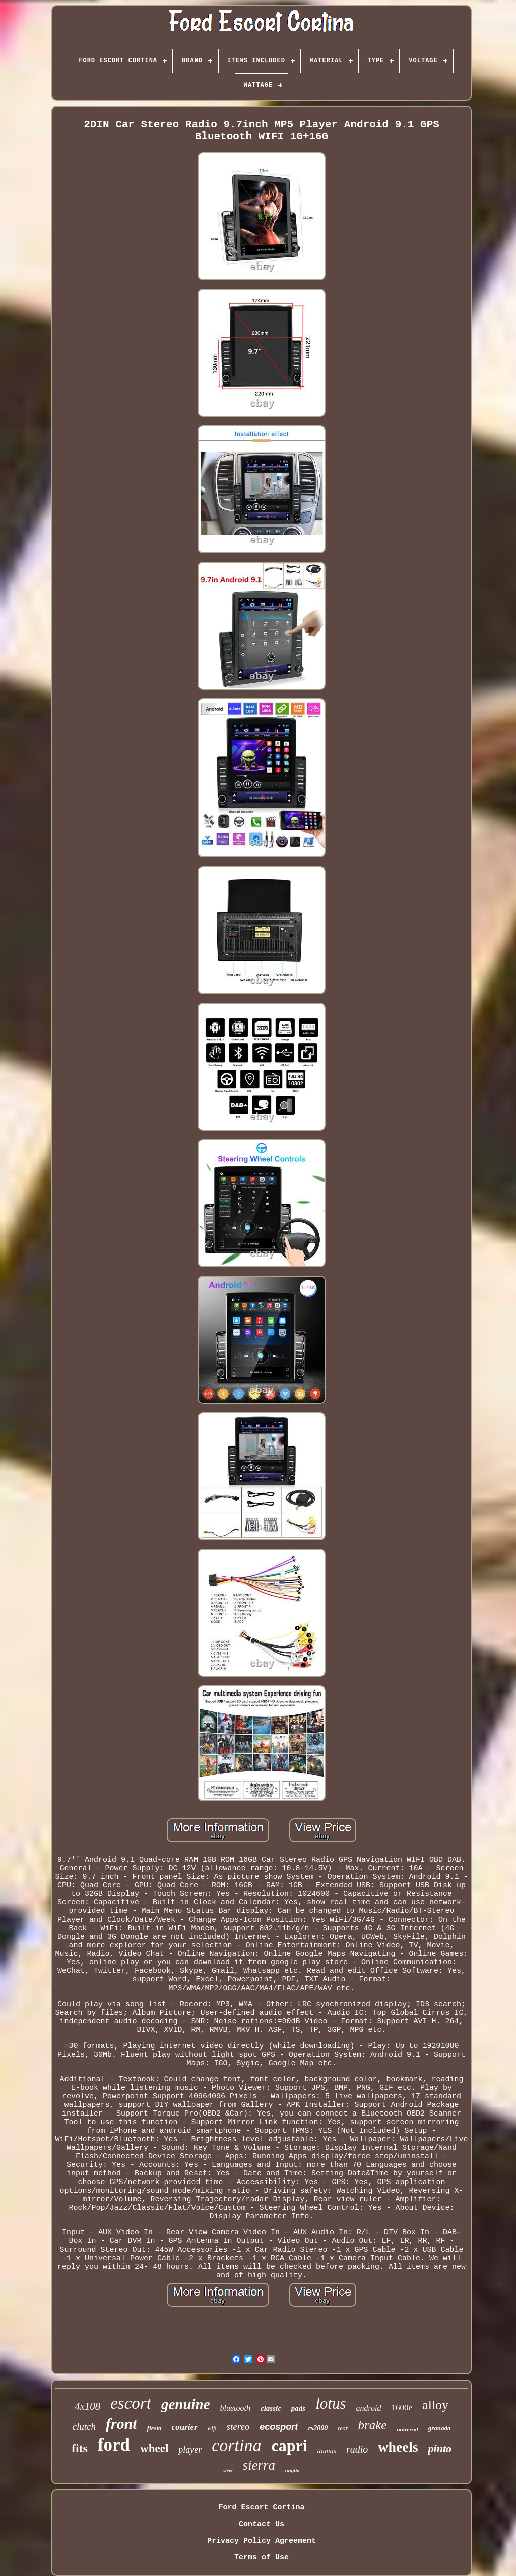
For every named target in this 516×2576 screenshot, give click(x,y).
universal (407, 2429)
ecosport (279, 2427)
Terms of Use (261, 2557)
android (368, 2408)
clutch (84, 2426)
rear (343, 2428)
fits (80, 2448)
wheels (398, 2447)
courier (185, 2427)
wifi (212, 2428)
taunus (326, 2451)
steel (227, 2470)
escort (130, 2403)
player (190, 2450)
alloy (435, 2405)
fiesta (154, 2428)
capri (289, 2445)
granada (439, 2428)
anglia (292, 2470)
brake (372, 2425)
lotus (330, 2403)
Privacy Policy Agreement (261, 2541)
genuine (185, 2404)
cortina (236, 2445)
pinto (440, 2448)
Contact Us (261, 2524)
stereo (238, 2426)
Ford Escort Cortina (261, 2507)
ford (114, 2445)
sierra (259, 2465)
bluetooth (235, 2408)
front (121, 2423)
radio (357, 2449)
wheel (154, 2448)
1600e (402, 2407)
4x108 (87, 2406)
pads (298, 2408)
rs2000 (318, 2428)
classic (271, 2408)
